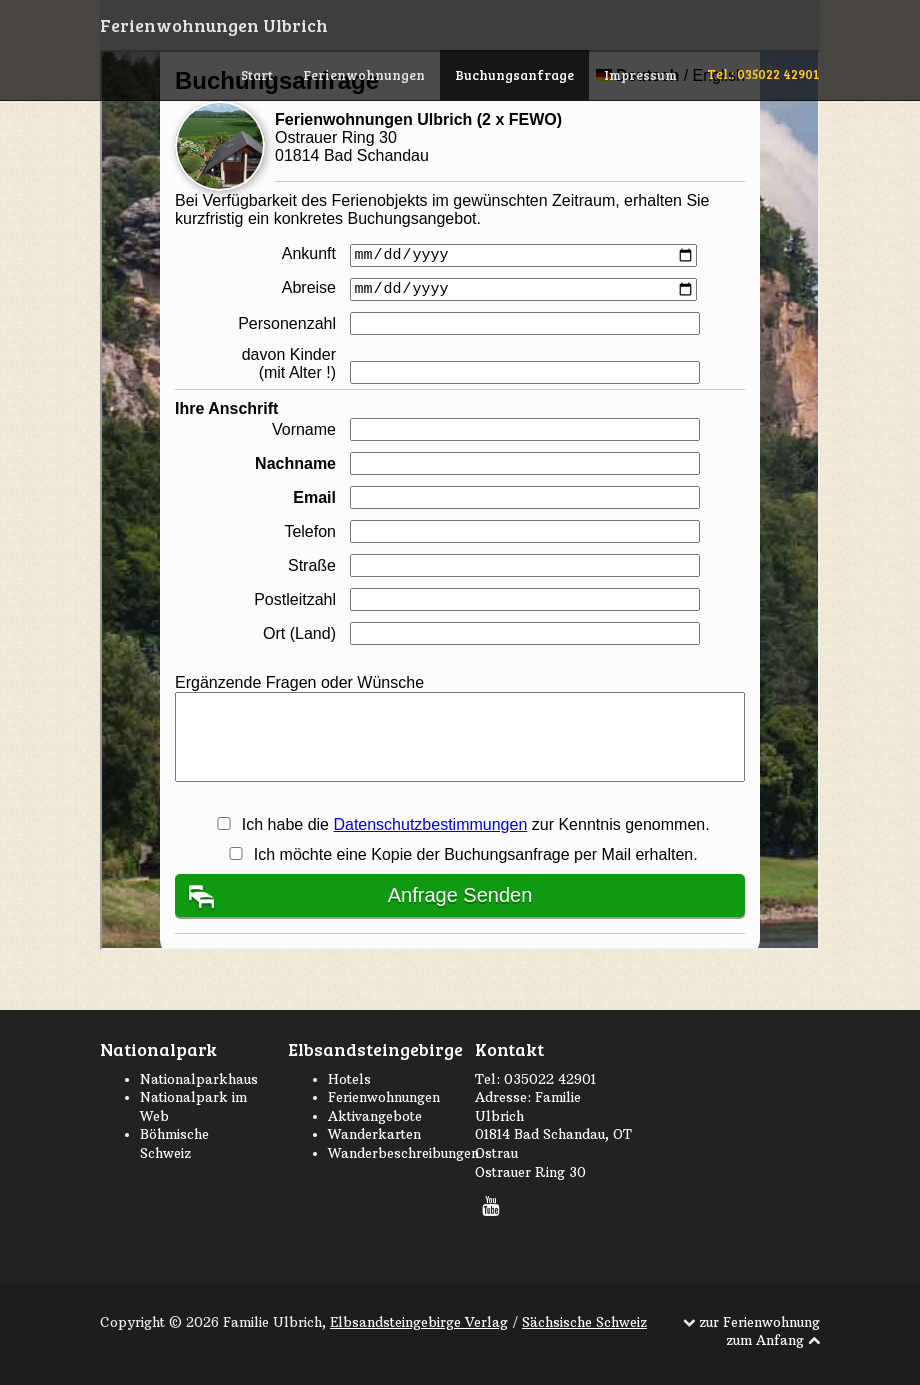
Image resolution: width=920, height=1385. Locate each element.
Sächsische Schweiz (584, 1322)
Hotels (349, 1079)
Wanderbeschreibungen (403, 1153)
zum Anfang (767, 1340)
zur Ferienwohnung (759, 1322)
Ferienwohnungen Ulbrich (214, 25)
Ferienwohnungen (364, 75)
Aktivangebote (375, 1116)
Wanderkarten (374, 1134)
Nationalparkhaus (199, 1079)
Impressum (640, 75)
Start (257, 75)
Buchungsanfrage (514, 75)
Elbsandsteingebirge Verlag (419, 1322)
